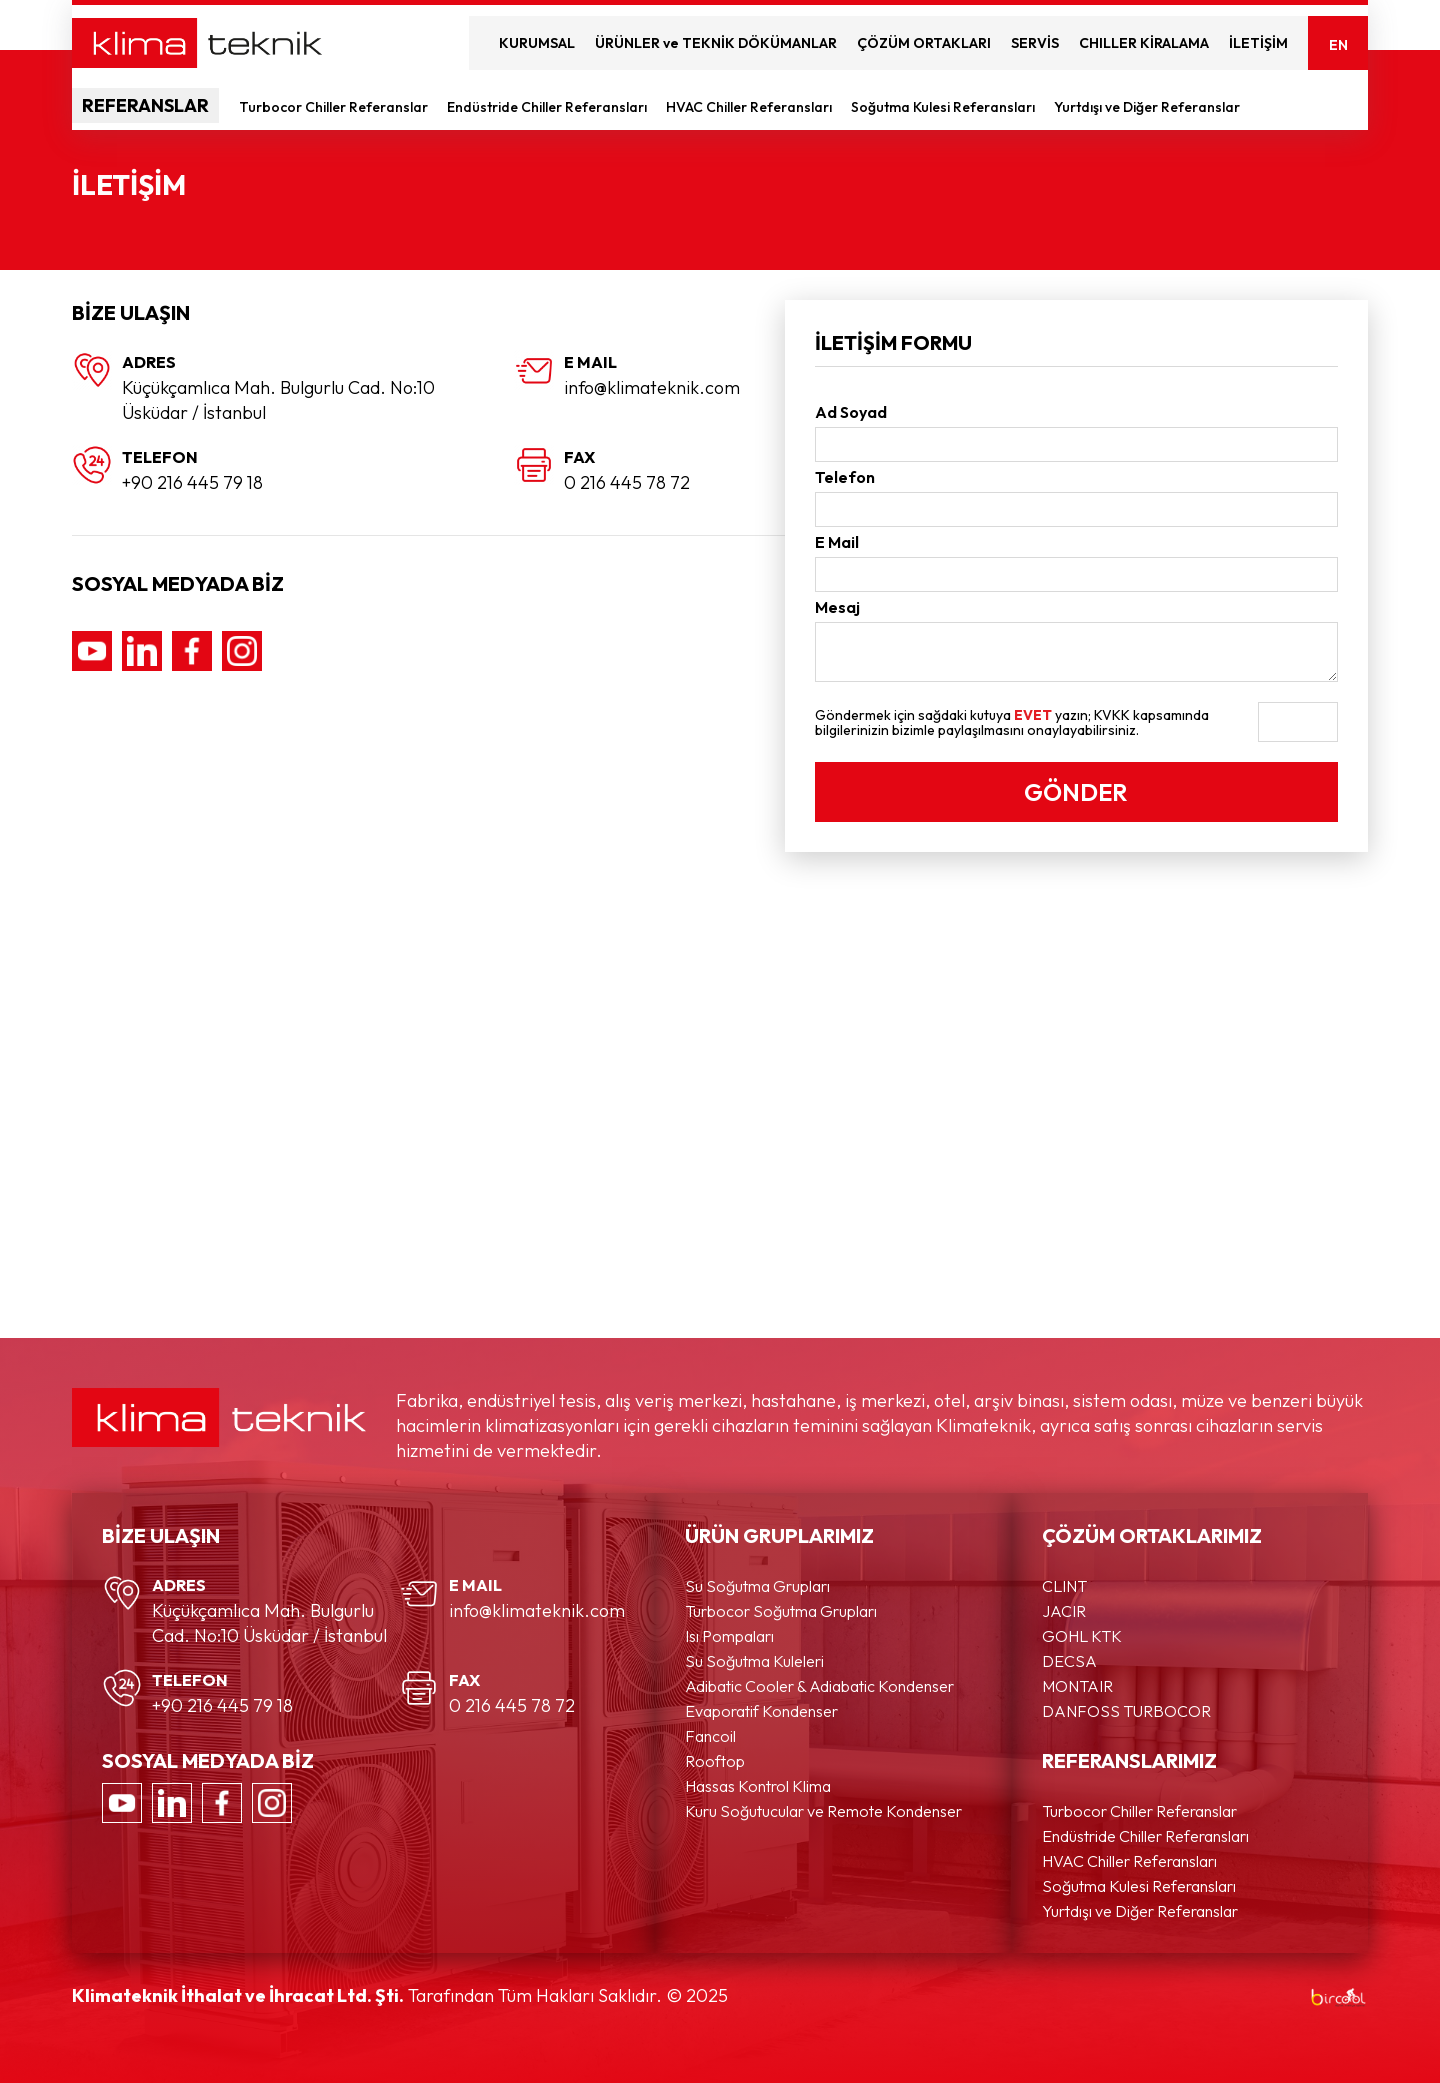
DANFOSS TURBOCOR (1126, 1711)
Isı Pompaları (729, 1636)
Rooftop (715, 1761)
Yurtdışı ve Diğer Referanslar (1148, 107)
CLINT (1064, 1586)
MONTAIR (1077, 1686)
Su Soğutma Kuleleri (754, 1661)
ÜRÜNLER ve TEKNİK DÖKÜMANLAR (716, 43)
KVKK (1112, 715)
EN (1338, 45)
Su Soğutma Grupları (757, 1586)
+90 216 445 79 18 (192, 482)
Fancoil (710, 1736)
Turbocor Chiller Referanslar (335, 107)
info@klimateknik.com (652, 387)
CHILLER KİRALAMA (1144, 43)
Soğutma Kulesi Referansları (944, 107)
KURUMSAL (537, 43)
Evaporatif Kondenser (761, 1711)
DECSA (1069, 1661)
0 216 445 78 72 (627, 482)
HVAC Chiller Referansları (750, 107)
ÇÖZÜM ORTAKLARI (924, 43)
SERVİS (1035, 43)
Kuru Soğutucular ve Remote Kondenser (823, 1811)
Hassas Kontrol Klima (758, 1786)
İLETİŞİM (1258, 43)
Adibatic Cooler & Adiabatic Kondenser (819, 1686)
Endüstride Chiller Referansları (548, 107)
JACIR (1064, 1611)
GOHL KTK (1082, 1636)
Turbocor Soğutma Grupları (781, 1611)
